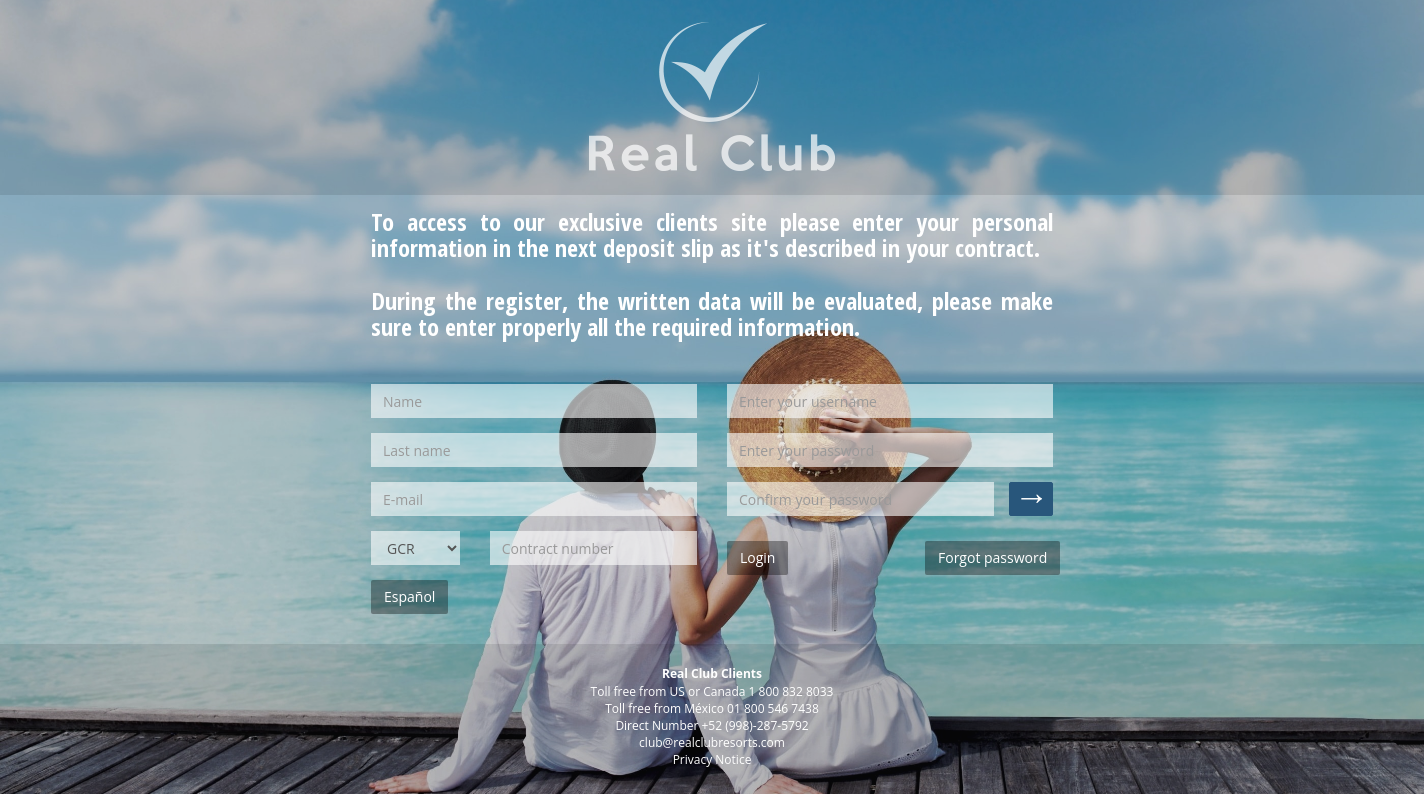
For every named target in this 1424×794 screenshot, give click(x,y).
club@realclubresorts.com (712, 742)
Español (409, 596)
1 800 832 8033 (791, 691)
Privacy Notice (712, 759)
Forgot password (992, 557)
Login (757, 557)
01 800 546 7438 (773, 708)
